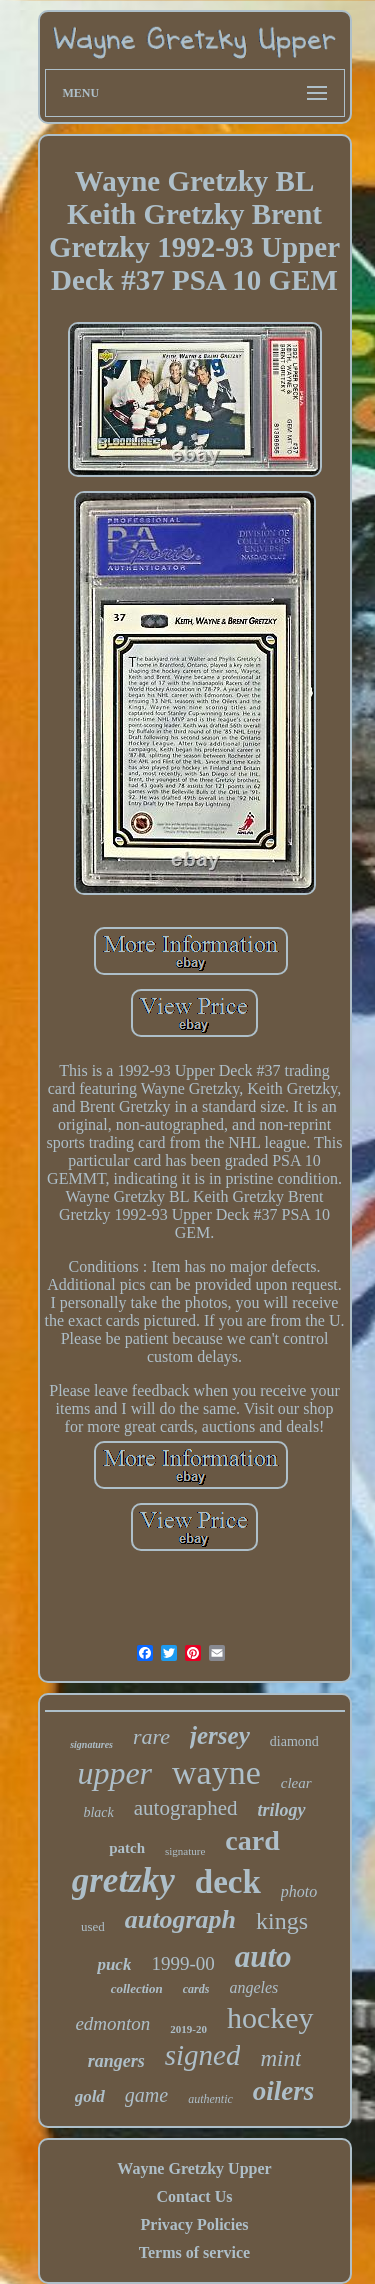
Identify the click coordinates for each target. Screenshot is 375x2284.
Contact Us (194, 2196)
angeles (253, 1987)
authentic (210, 2099)
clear (296, 1783)
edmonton (112, 2023)
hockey (270, 2017)
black (98, 1812)
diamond (294, 1741)
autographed (186, 1808)
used (93, 1926)
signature (185, 1851)
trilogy (282, 1810)
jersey (220, 1735)
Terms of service (194, 2252)
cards (196, 1989)
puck (114, 1964)
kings (282, 1921)
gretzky (123, 1880)
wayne (216, 1772)
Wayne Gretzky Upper (194, 2168)
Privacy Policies (195, 2224)
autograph (180, 1919)
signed (203, 2055)
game (146, 2095)
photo (299, 1891)
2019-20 (188, 2029)
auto (263, 1956)
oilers (284, 2091)
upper (114, 1773)
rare (151, 1736)
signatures (91, 1744)
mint (280, 2058)
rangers (116, 2061)
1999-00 (182, 1963)
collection (137, 1988)
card (252, 1840)
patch (127, 1848)
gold (90, 2096)
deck (228, 1882)
